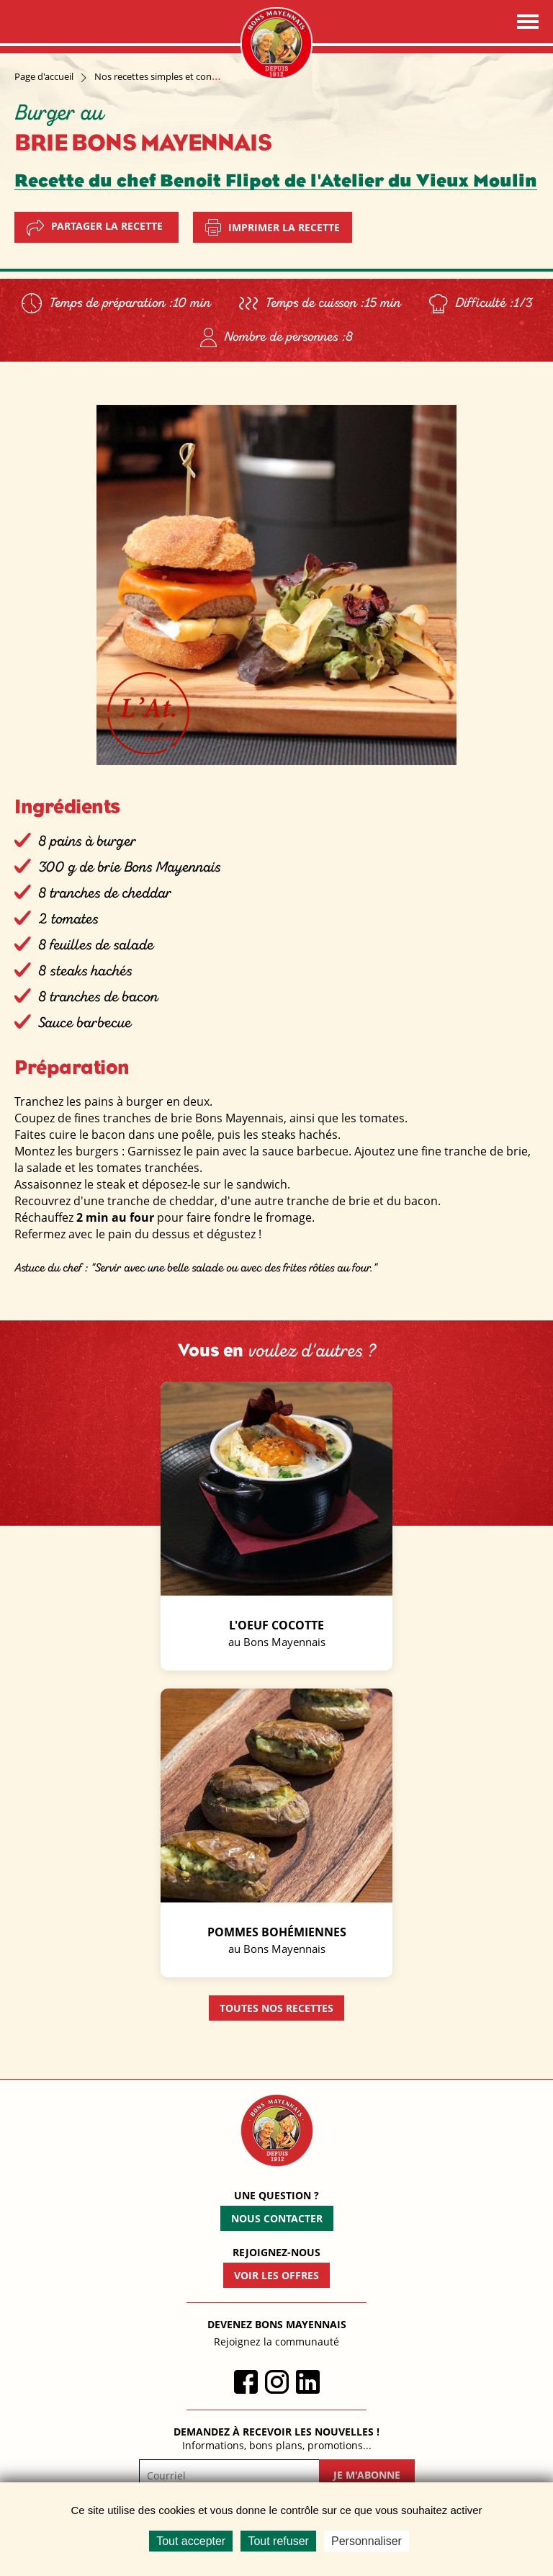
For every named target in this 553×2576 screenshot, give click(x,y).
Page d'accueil (43, 76)
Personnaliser (366, 2541)
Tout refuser (278, 2541)
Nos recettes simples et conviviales (168, 76)
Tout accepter (190, 2541)
